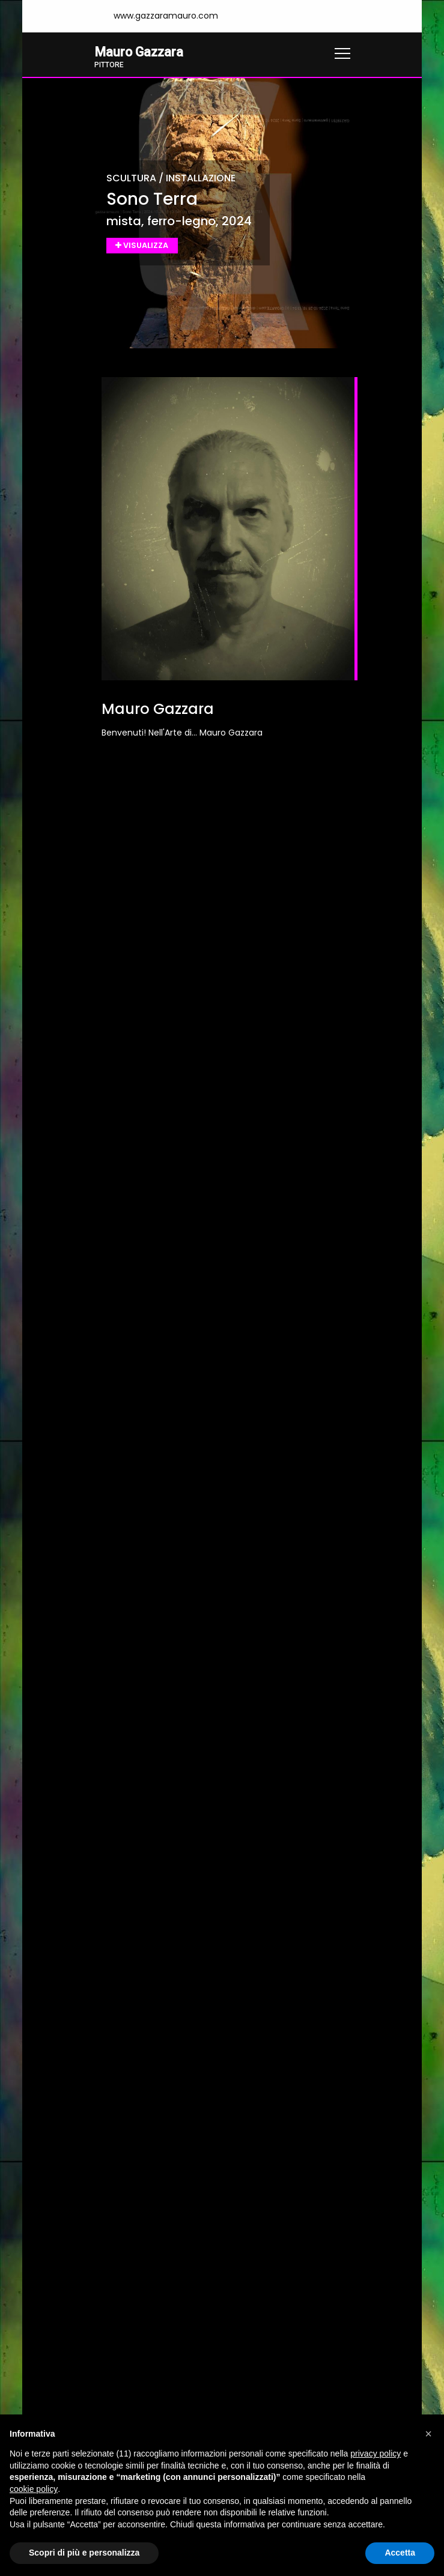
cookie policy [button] (34, 2489)
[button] (428, 2433)
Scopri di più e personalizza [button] (84, 2552)
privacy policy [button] (375, 2453)
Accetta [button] (400, 2552)
